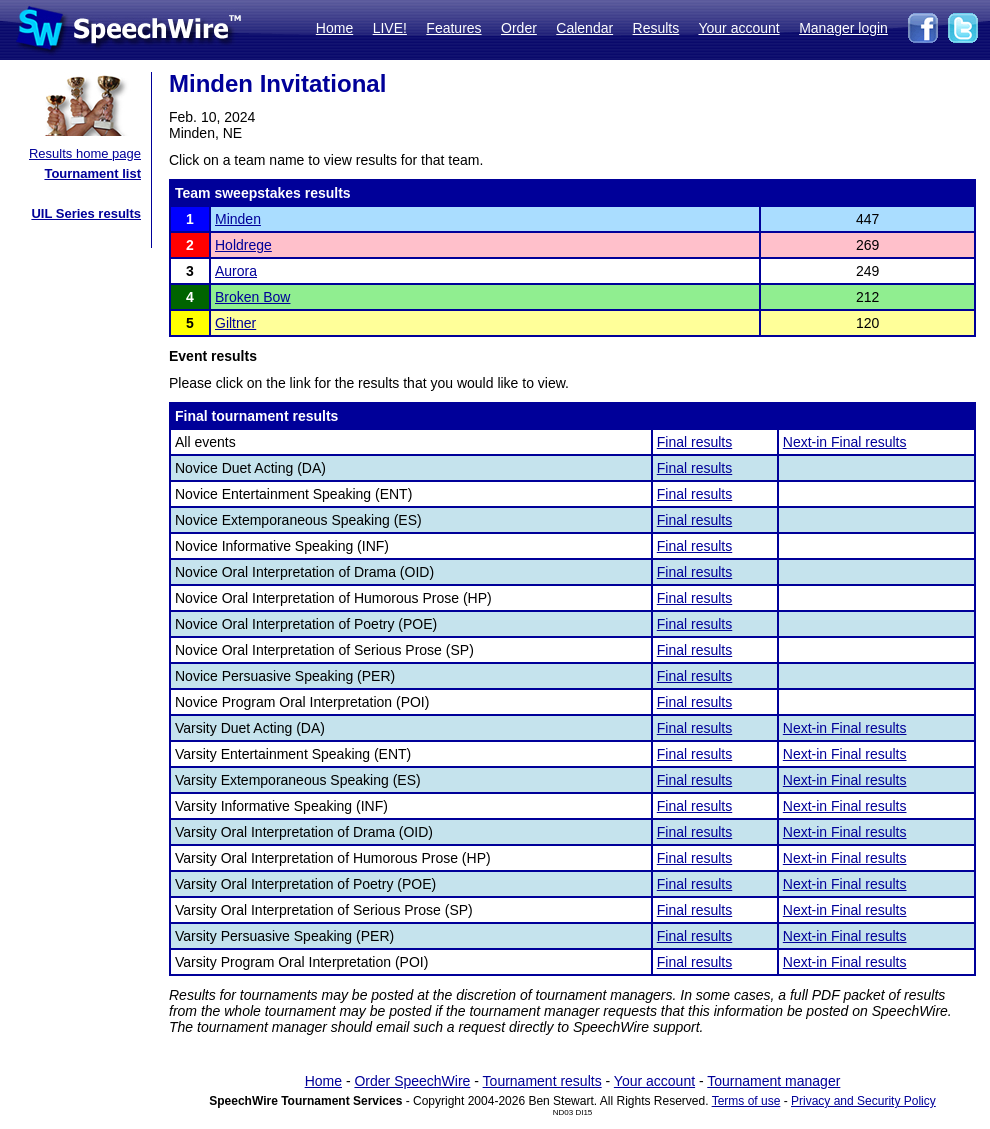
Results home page (85, 153)
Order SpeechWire (412, 1081)
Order (519, 28)
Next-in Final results (845, 442)
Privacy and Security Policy (863, 1101)
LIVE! (390, 28)
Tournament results (542, 1081)
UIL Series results (86, 213)
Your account (738, 28)
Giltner (235, 323)
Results (656, 28)
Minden (238, 219)
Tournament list (92, 173)
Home (334, 28)
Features (453, 28)
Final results (694, 442)
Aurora (236, 271)
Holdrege (243, 245)
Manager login (843, 28)
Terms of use (746, 1101)
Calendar (584, 28)
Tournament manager (773, 1081)
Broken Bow (252, 297)
